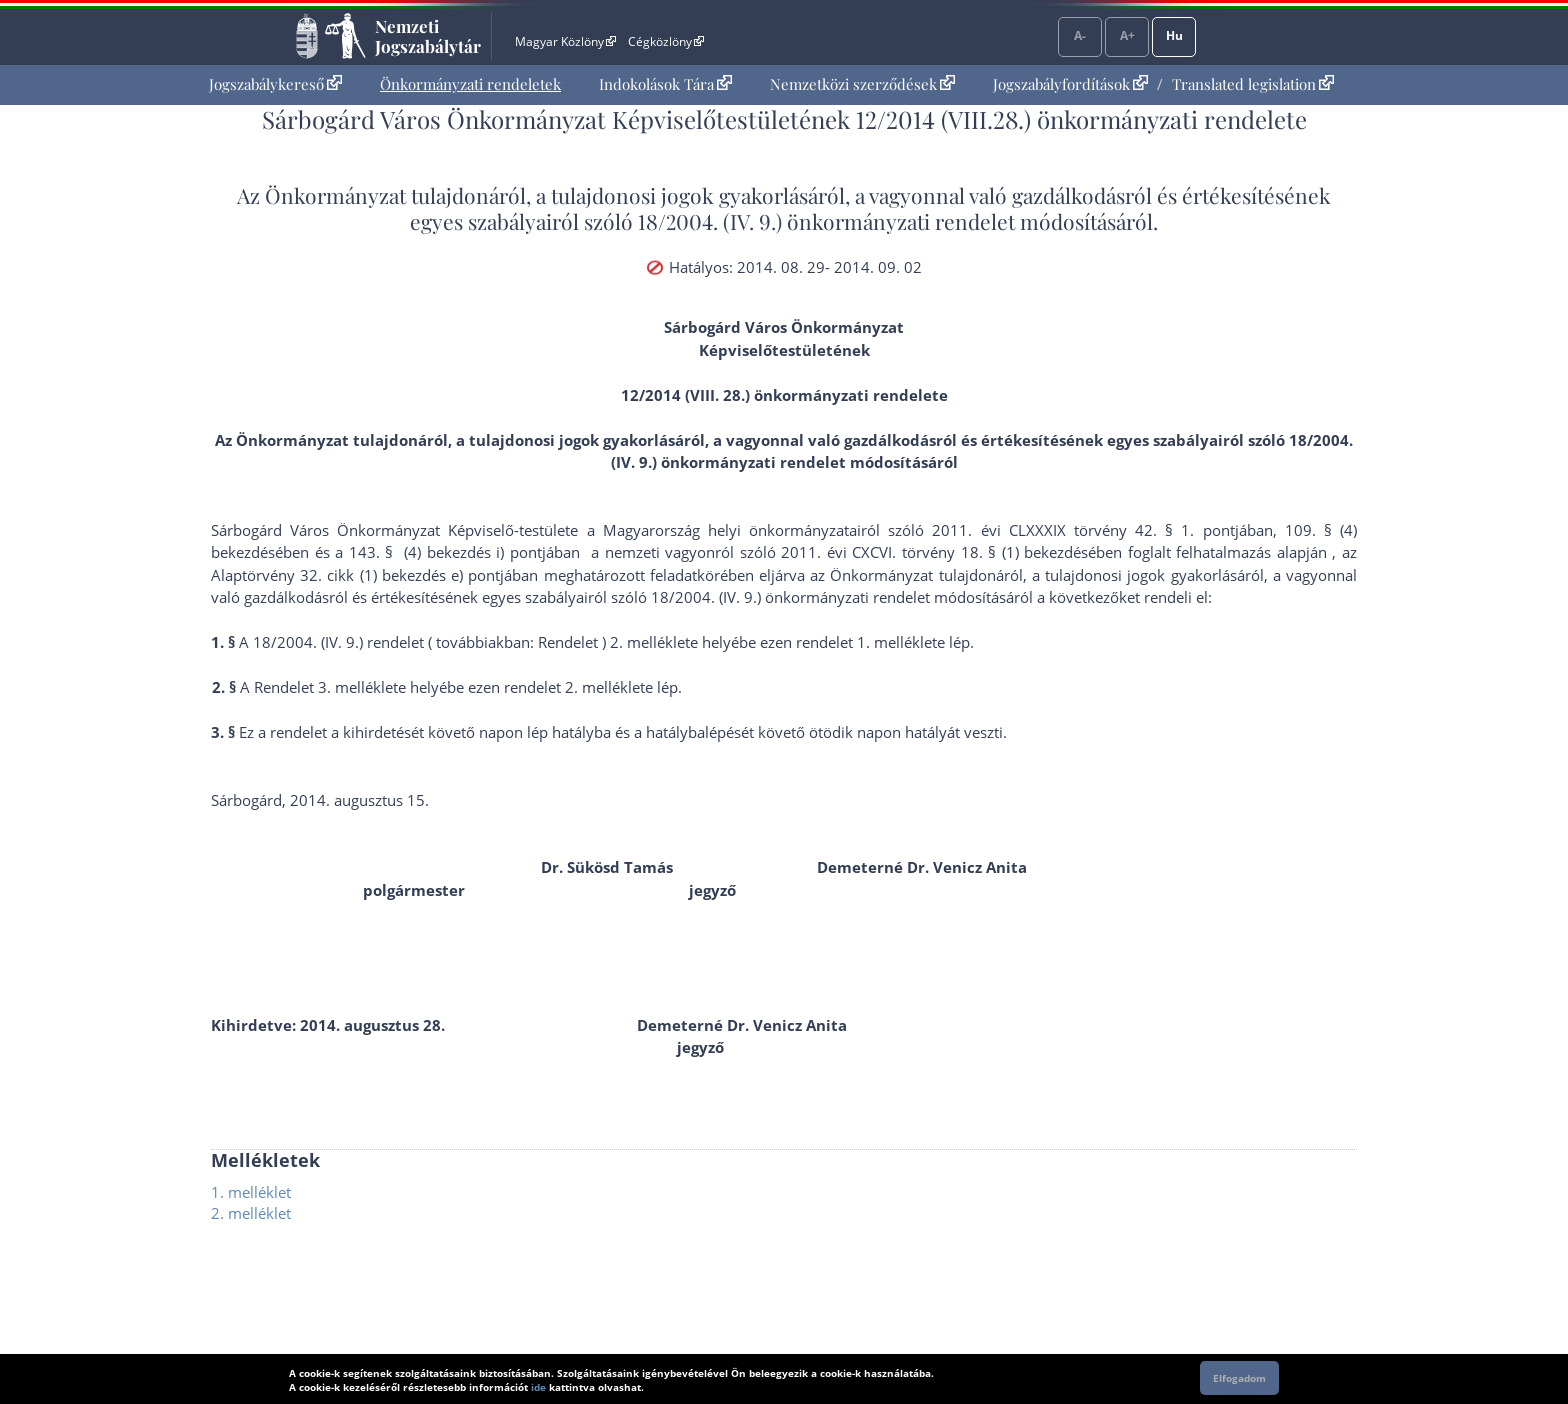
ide (538, 1387)
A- (1080, 35)
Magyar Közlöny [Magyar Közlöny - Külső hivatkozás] (565, 41)
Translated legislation (1253, 84)
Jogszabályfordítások (1070, 84)
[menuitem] (275, 84)
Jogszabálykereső (275, 84)
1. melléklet (251, 1192)
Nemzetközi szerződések (862, 84)
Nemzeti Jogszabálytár (428, 36)
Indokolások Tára (665, 84)
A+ (1127, 35)
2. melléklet (251, 1213)
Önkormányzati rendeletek (470, 84)
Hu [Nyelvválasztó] (1174, 35)
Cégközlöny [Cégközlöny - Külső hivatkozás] (666, 41)
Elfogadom (1239, 1378)
